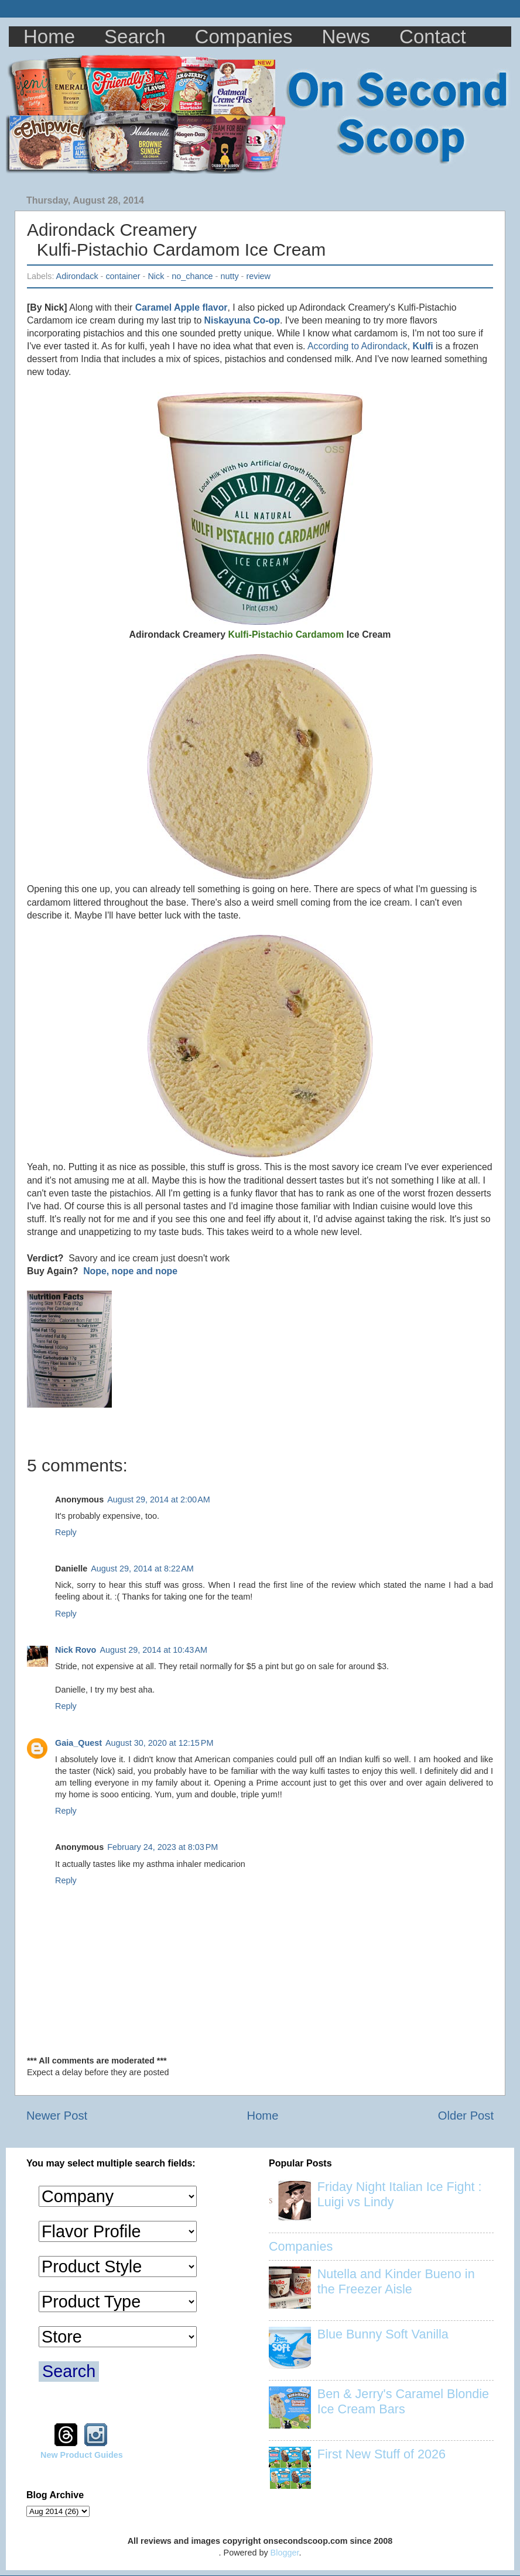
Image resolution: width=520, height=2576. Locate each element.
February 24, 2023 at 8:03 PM (162, 1847)
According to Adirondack (357, 346)
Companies (244, 36)
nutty (229, 276)
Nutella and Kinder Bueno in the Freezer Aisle (396, 2281)
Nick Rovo (75, 1650)
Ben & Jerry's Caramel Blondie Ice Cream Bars (403, 2401)
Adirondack (77, 276)
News (346, 36)
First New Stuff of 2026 (381, 2454)
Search (135, 36)
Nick (156, 276)
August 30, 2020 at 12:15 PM (159, 1743)
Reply (66, 1532)
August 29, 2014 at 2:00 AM (158, 1499)
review (258, 276)
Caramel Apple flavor (181, 307)
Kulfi (423, 346)
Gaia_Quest (78, 1743)
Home (49, 36)
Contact (432, 36)
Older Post (466, 2115)
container (122, 276)
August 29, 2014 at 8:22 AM (142, 1568)
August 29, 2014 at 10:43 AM (153, 1650)
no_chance (192, 276)
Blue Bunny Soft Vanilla (383, 2334)
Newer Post (56, 2115)
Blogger (285, 2552)
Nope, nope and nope (130, 1271)
